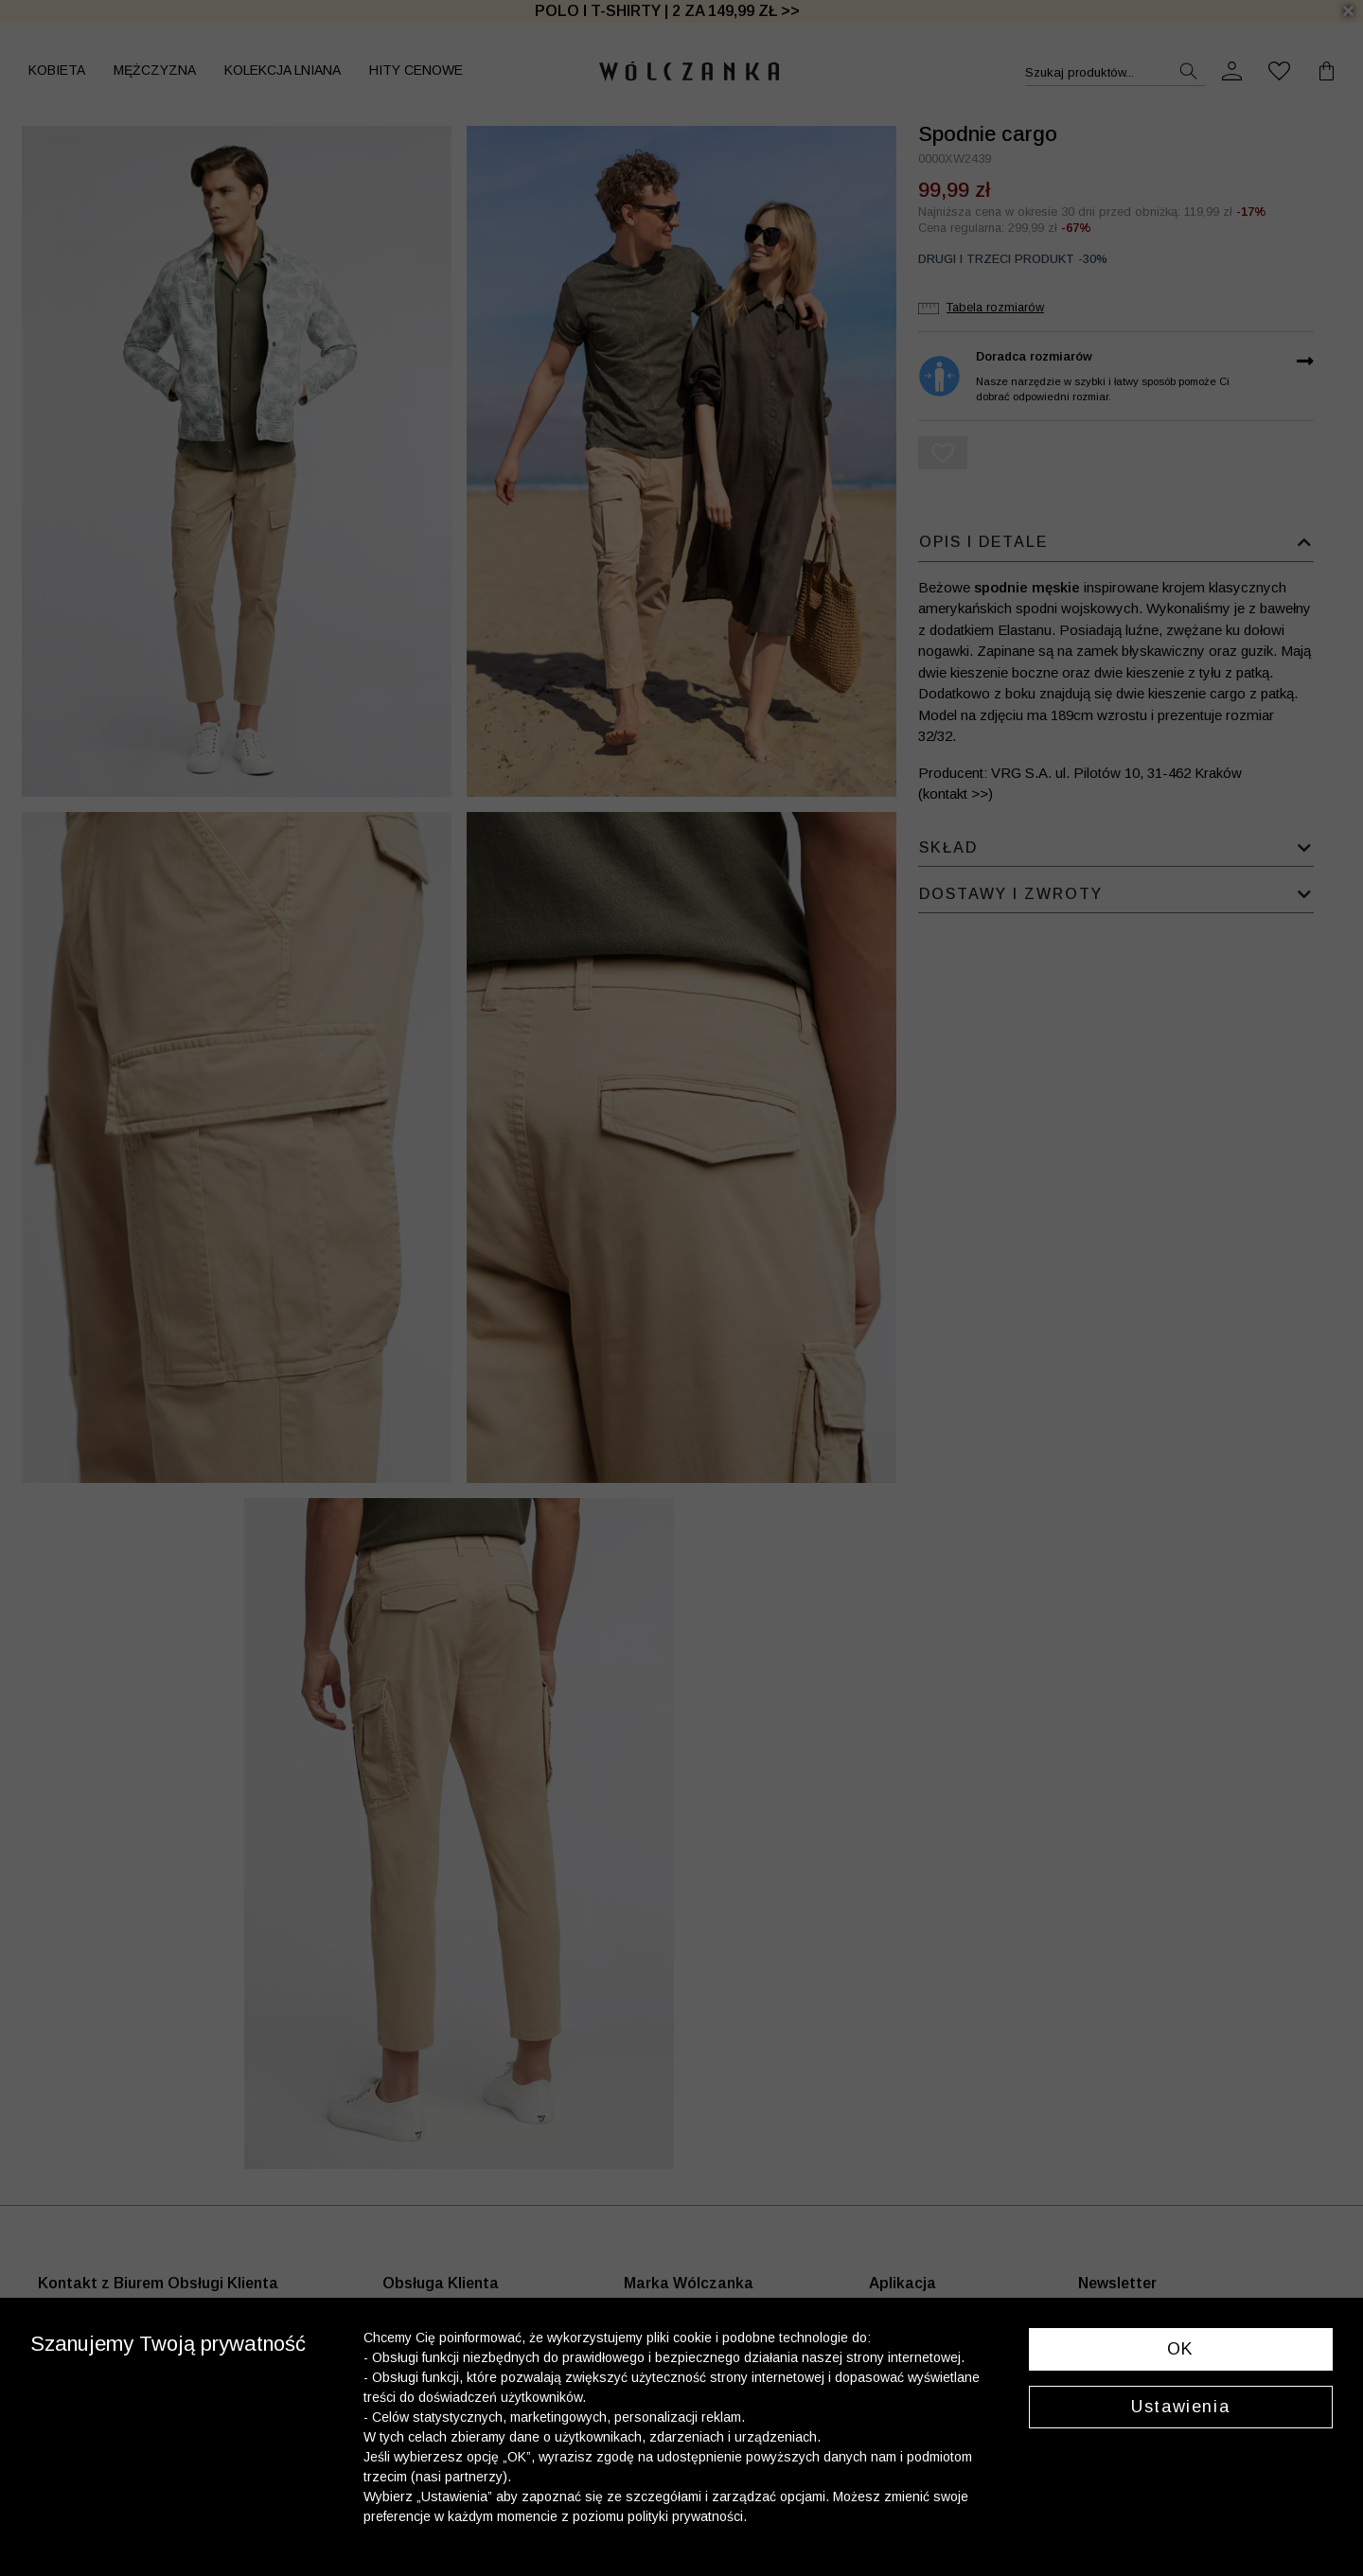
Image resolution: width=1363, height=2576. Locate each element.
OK (1181, 2348)
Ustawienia (1180, 2406)
